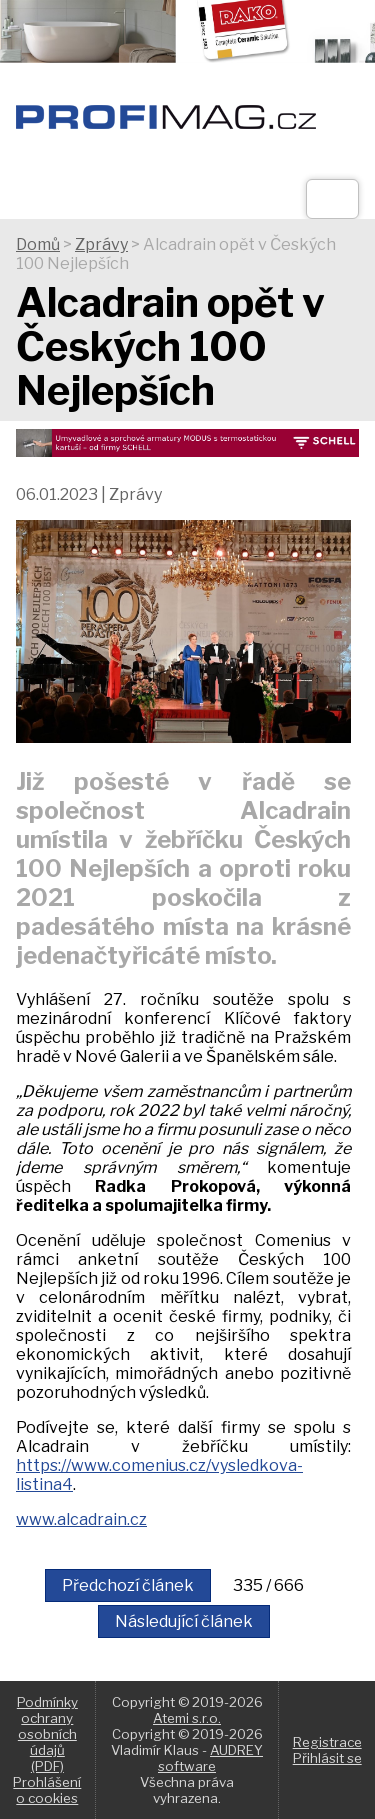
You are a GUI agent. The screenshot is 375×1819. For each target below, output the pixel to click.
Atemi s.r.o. (187, 1718)
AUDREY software (210, 1758)
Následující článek (184, 1621)
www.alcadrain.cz (81, 1519)
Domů (38, 244)
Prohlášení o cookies (47, 1790)
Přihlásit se (327, 1758)
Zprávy (101, 244)
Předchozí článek (128, 1585)
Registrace (327, 1742)
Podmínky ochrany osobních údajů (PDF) (47, 1734)
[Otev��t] (332, 199)
